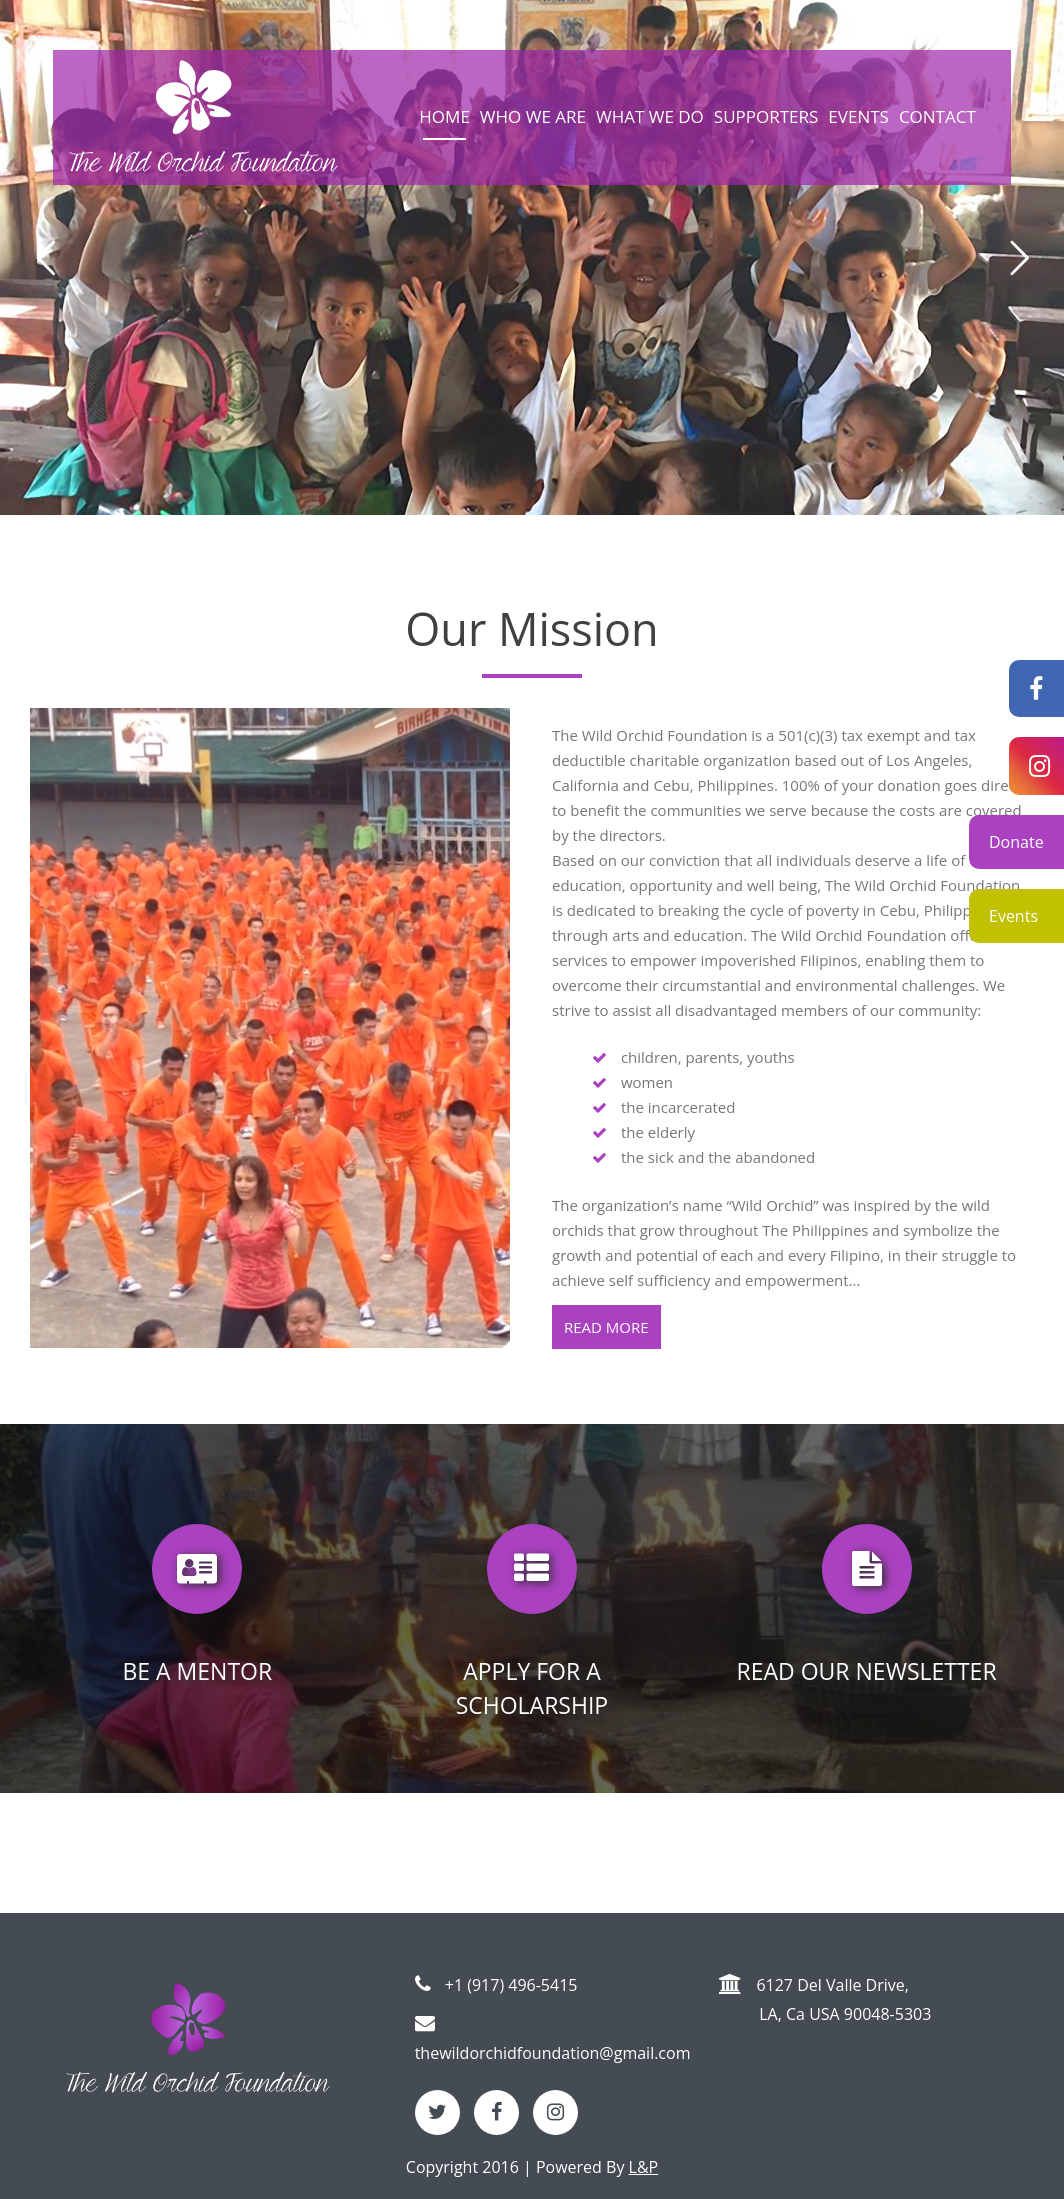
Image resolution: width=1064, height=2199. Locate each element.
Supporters (766, 116)
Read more (606, 1327)
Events (1013, 916)
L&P (644, 2167)
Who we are (533, 116)
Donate (1016, 842)
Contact (937, 116)
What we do (650, 116)
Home (444, 116)
